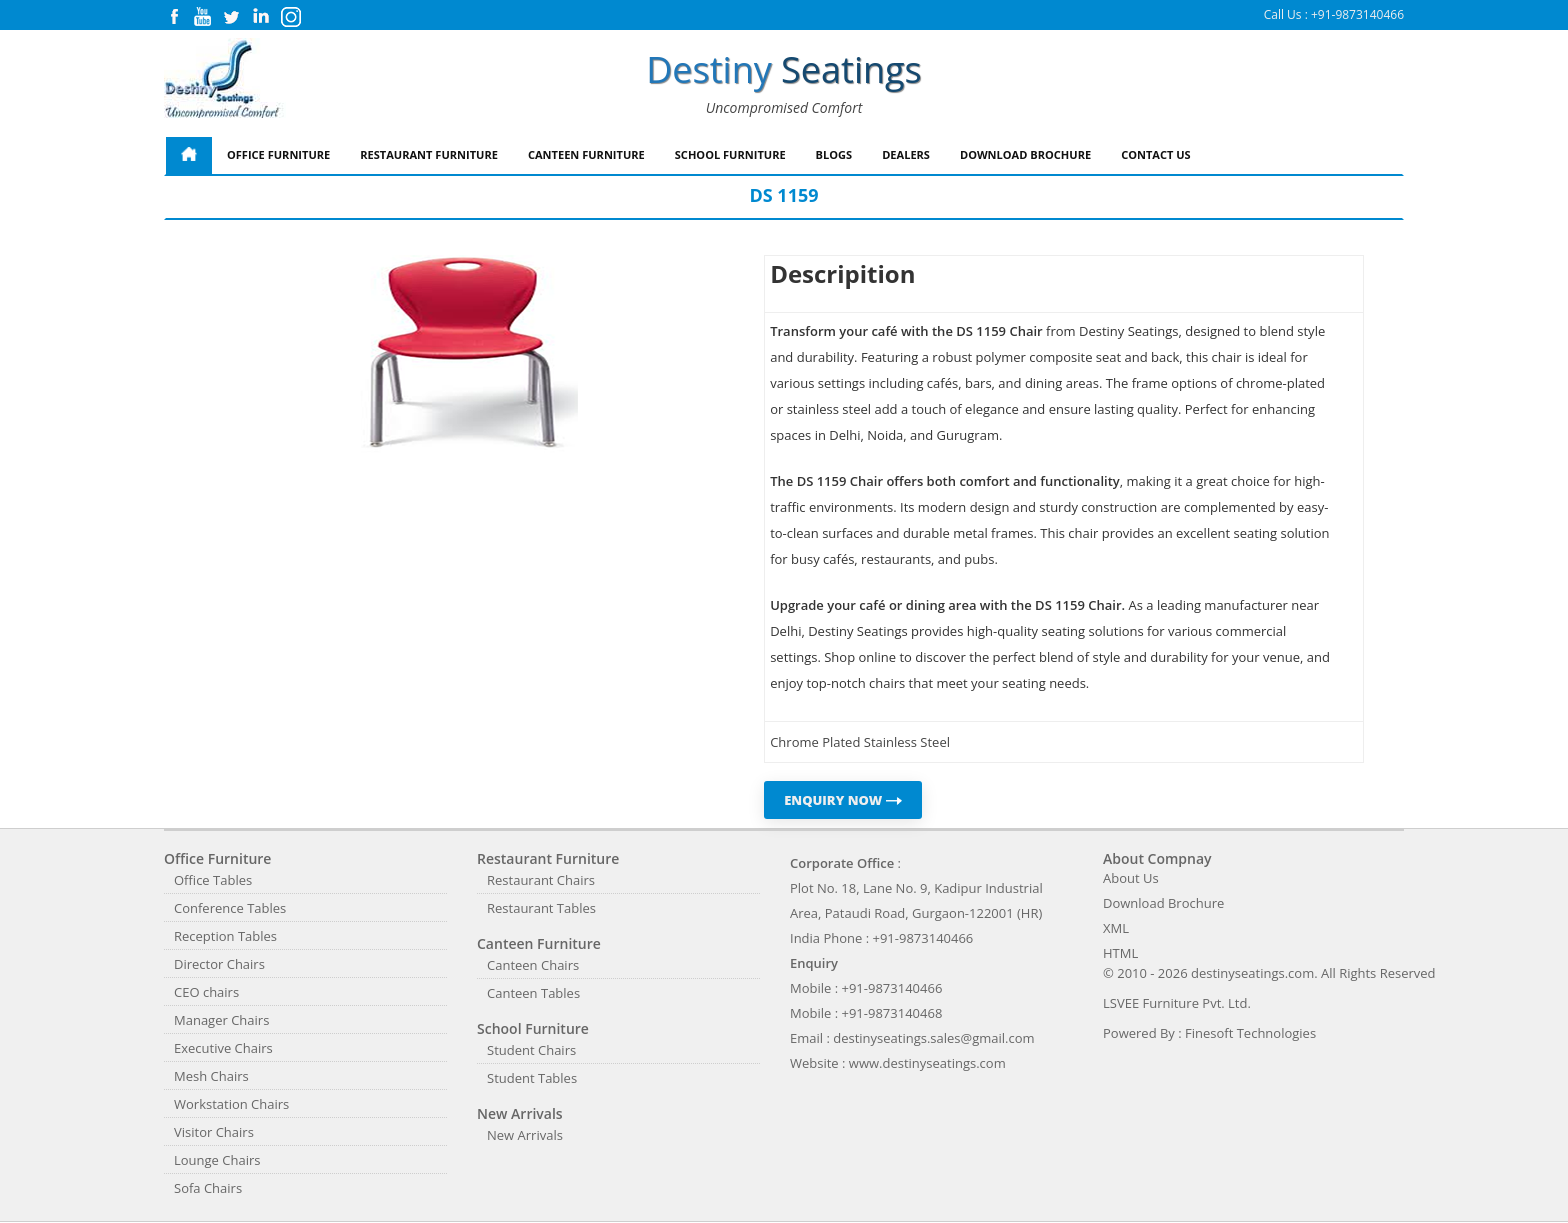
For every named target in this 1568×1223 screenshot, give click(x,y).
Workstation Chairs (231, 1104)
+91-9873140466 (1357, 14)
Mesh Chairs (211, 1076)
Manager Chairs (221, 1020)
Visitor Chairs (214, 1132)
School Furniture (730, 154)
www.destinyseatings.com (927, 1063)
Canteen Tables (533, 993)
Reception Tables (225, 936)
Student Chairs (531, 1050)
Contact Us (1156, 154)
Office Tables (213, 880)
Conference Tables (230, 908)
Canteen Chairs (533, 965)
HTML (1120, 953)
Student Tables (532, 1078)
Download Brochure (1025, 154)
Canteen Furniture (586, 154)
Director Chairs (219, 964)
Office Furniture (278, 154)
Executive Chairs (223, 1048)
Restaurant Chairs (541, 880)
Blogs (834, 154)
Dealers (906, 154)
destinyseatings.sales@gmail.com (933, 1038)
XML (1116, 928)
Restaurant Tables (541, 908)
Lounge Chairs (217, 1160)
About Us (1131, 878)
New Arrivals (525, 1135)
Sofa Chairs (208, 1188)
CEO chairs (206, 992)
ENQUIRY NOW (843, 800)
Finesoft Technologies (1250, 1033)
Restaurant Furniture (429, 154)
